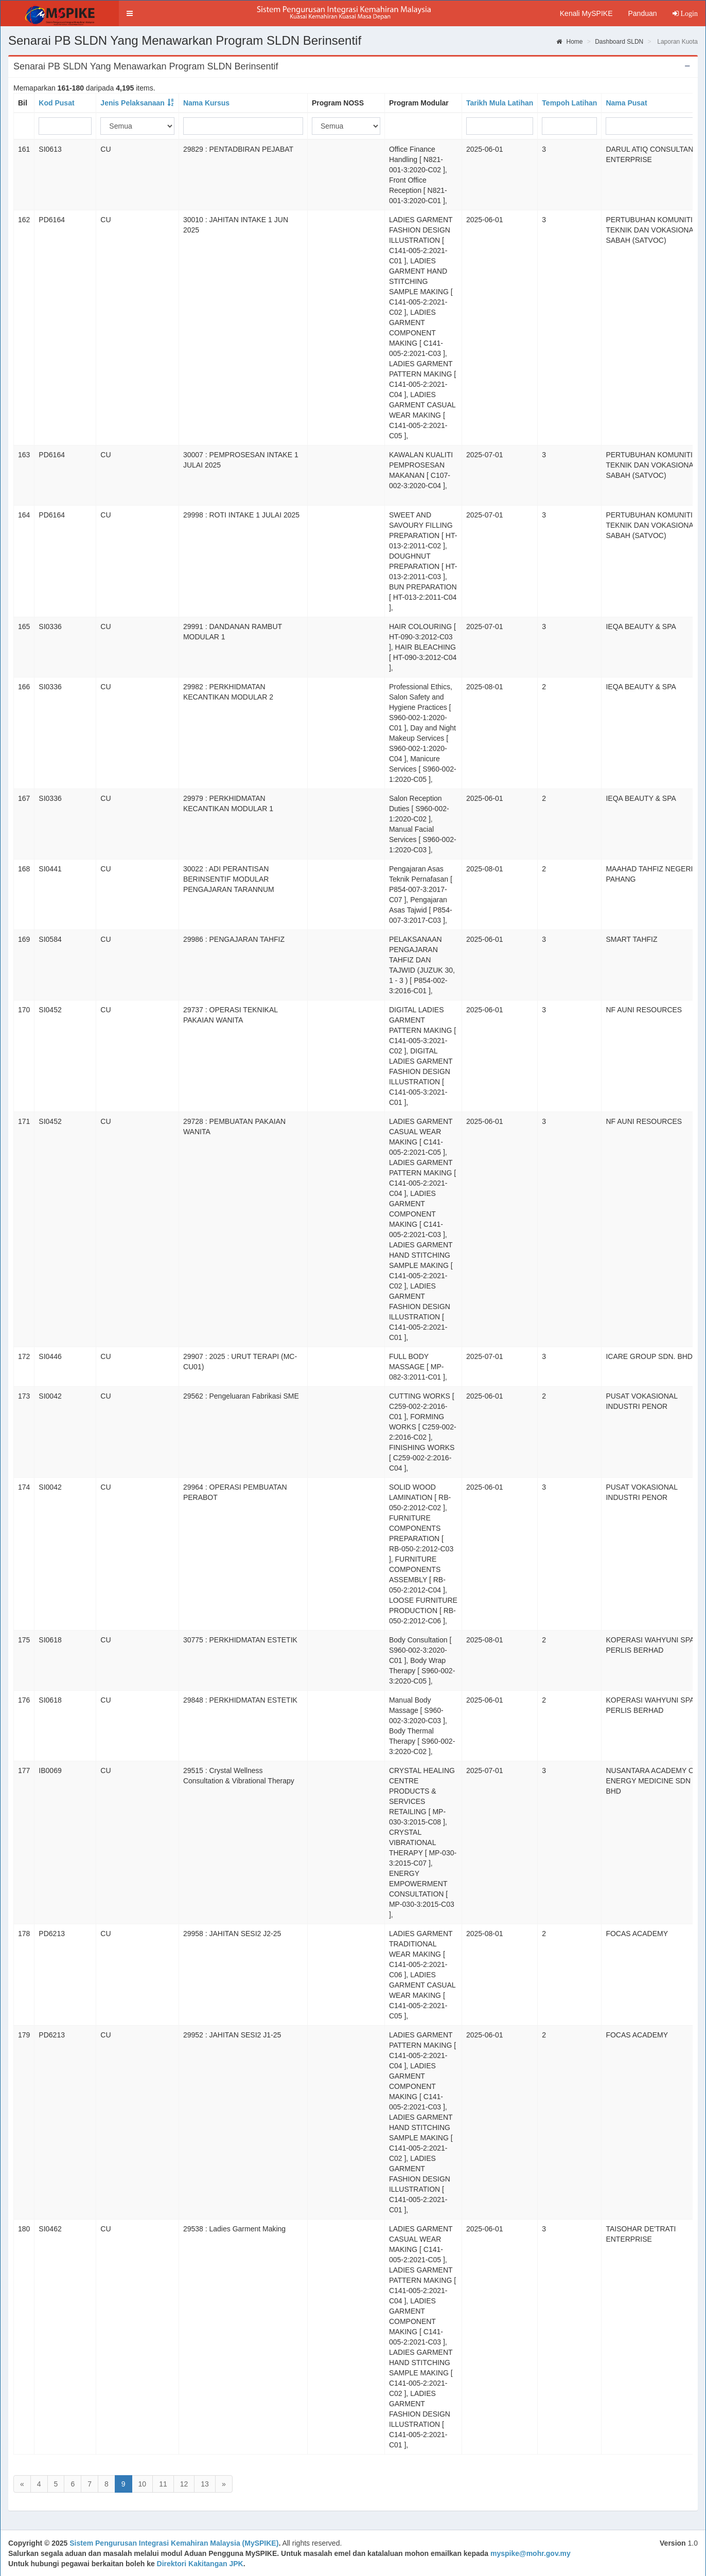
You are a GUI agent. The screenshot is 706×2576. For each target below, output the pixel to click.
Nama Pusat (626, 103)
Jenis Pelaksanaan (132, 103)
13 (205, 2484)
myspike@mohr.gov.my (530, 2553)
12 (184, 2484)
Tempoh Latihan (569, 103)
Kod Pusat (56, 103)
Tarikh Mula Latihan (499, 103)
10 (142, 2484)
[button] (129, 13)
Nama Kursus (206, 103)
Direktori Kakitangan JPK (200, 2564)
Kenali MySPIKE (586, 13)
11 (163, 2484)
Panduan (642, 13)
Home (569, 41)
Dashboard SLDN (619, 41)
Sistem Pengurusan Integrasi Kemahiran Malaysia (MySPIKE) (173, 2543)
